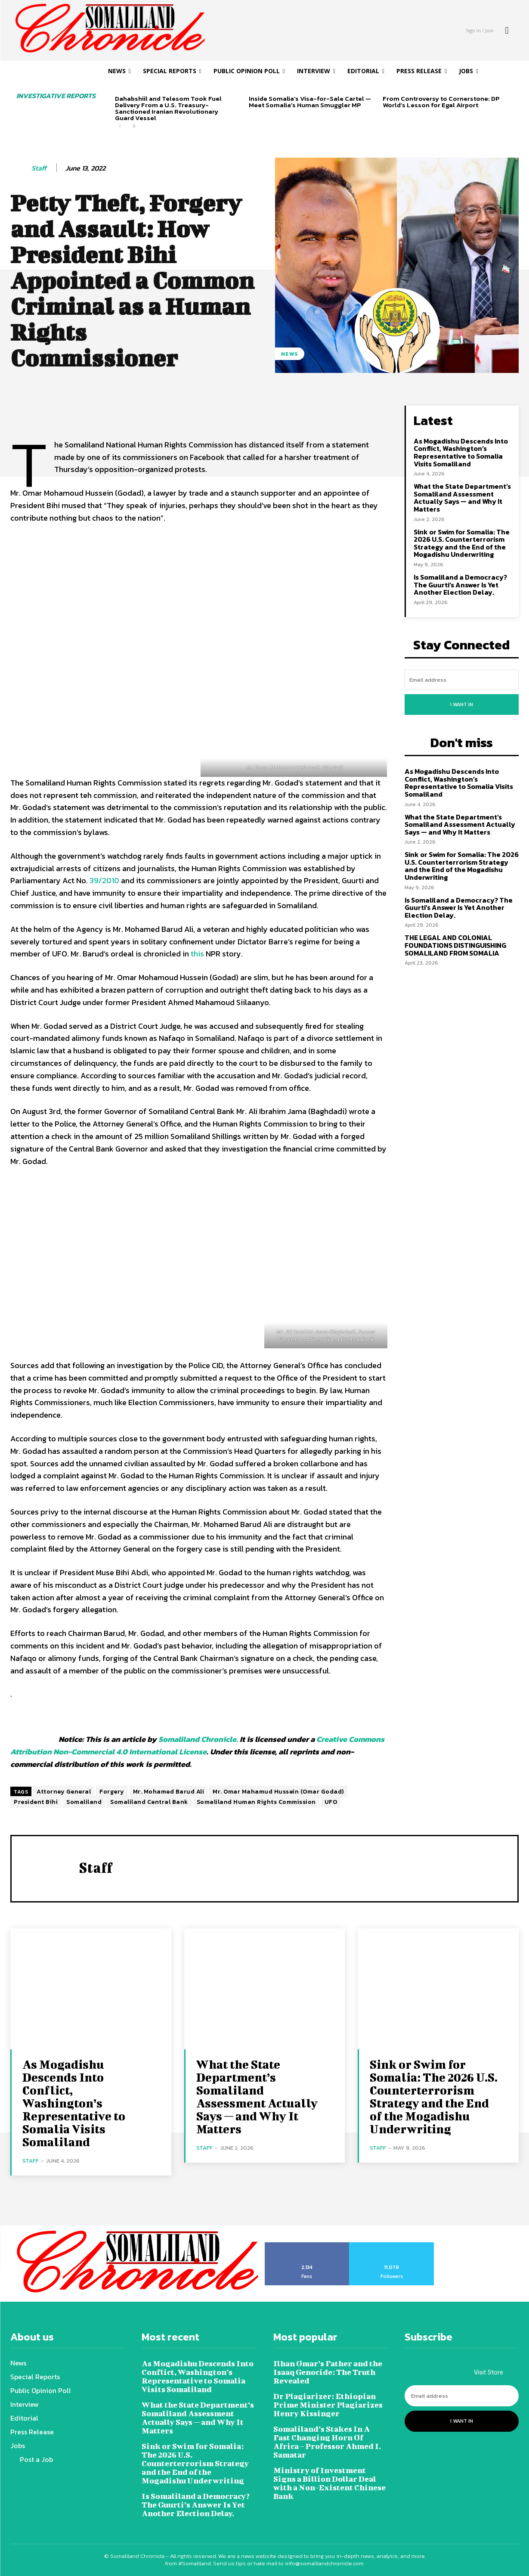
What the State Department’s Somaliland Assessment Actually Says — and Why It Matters (462, 497)
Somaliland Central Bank (149, 1801)
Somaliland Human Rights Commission (256, 1801)
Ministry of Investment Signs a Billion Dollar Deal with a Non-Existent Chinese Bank (329, 2483)
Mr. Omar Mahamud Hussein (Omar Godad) (278, 1791)
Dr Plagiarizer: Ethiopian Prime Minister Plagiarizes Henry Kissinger (328, 2405)
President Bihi (36, 1801)
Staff (38, 168)
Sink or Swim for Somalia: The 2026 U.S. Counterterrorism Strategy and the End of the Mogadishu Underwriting (462, 543)
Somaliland (84, 1801)
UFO (331, 1801)
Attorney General (64, 1791)
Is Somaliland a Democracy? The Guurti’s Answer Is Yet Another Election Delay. (460, 584)
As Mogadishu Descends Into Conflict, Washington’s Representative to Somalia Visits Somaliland (461, 452)
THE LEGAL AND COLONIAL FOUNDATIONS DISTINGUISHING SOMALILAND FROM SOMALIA (455, 945)
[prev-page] (120, 126)
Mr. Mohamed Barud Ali (168, 1791)
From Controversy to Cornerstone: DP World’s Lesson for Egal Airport (441, 101)
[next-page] (134, 126)
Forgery (111, 1791)
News (289, 354)
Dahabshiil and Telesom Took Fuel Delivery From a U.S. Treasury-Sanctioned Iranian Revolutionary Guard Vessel (168, 108)
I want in (461, 704)
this (197, 953)
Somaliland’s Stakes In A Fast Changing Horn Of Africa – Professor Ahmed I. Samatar (327, 2441)
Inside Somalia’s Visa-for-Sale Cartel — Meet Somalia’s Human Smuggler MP (310, 101)
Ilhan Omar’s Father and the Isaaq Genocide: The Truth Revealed (327, 2372)
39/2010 (104, 880)
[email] (462, 680)
